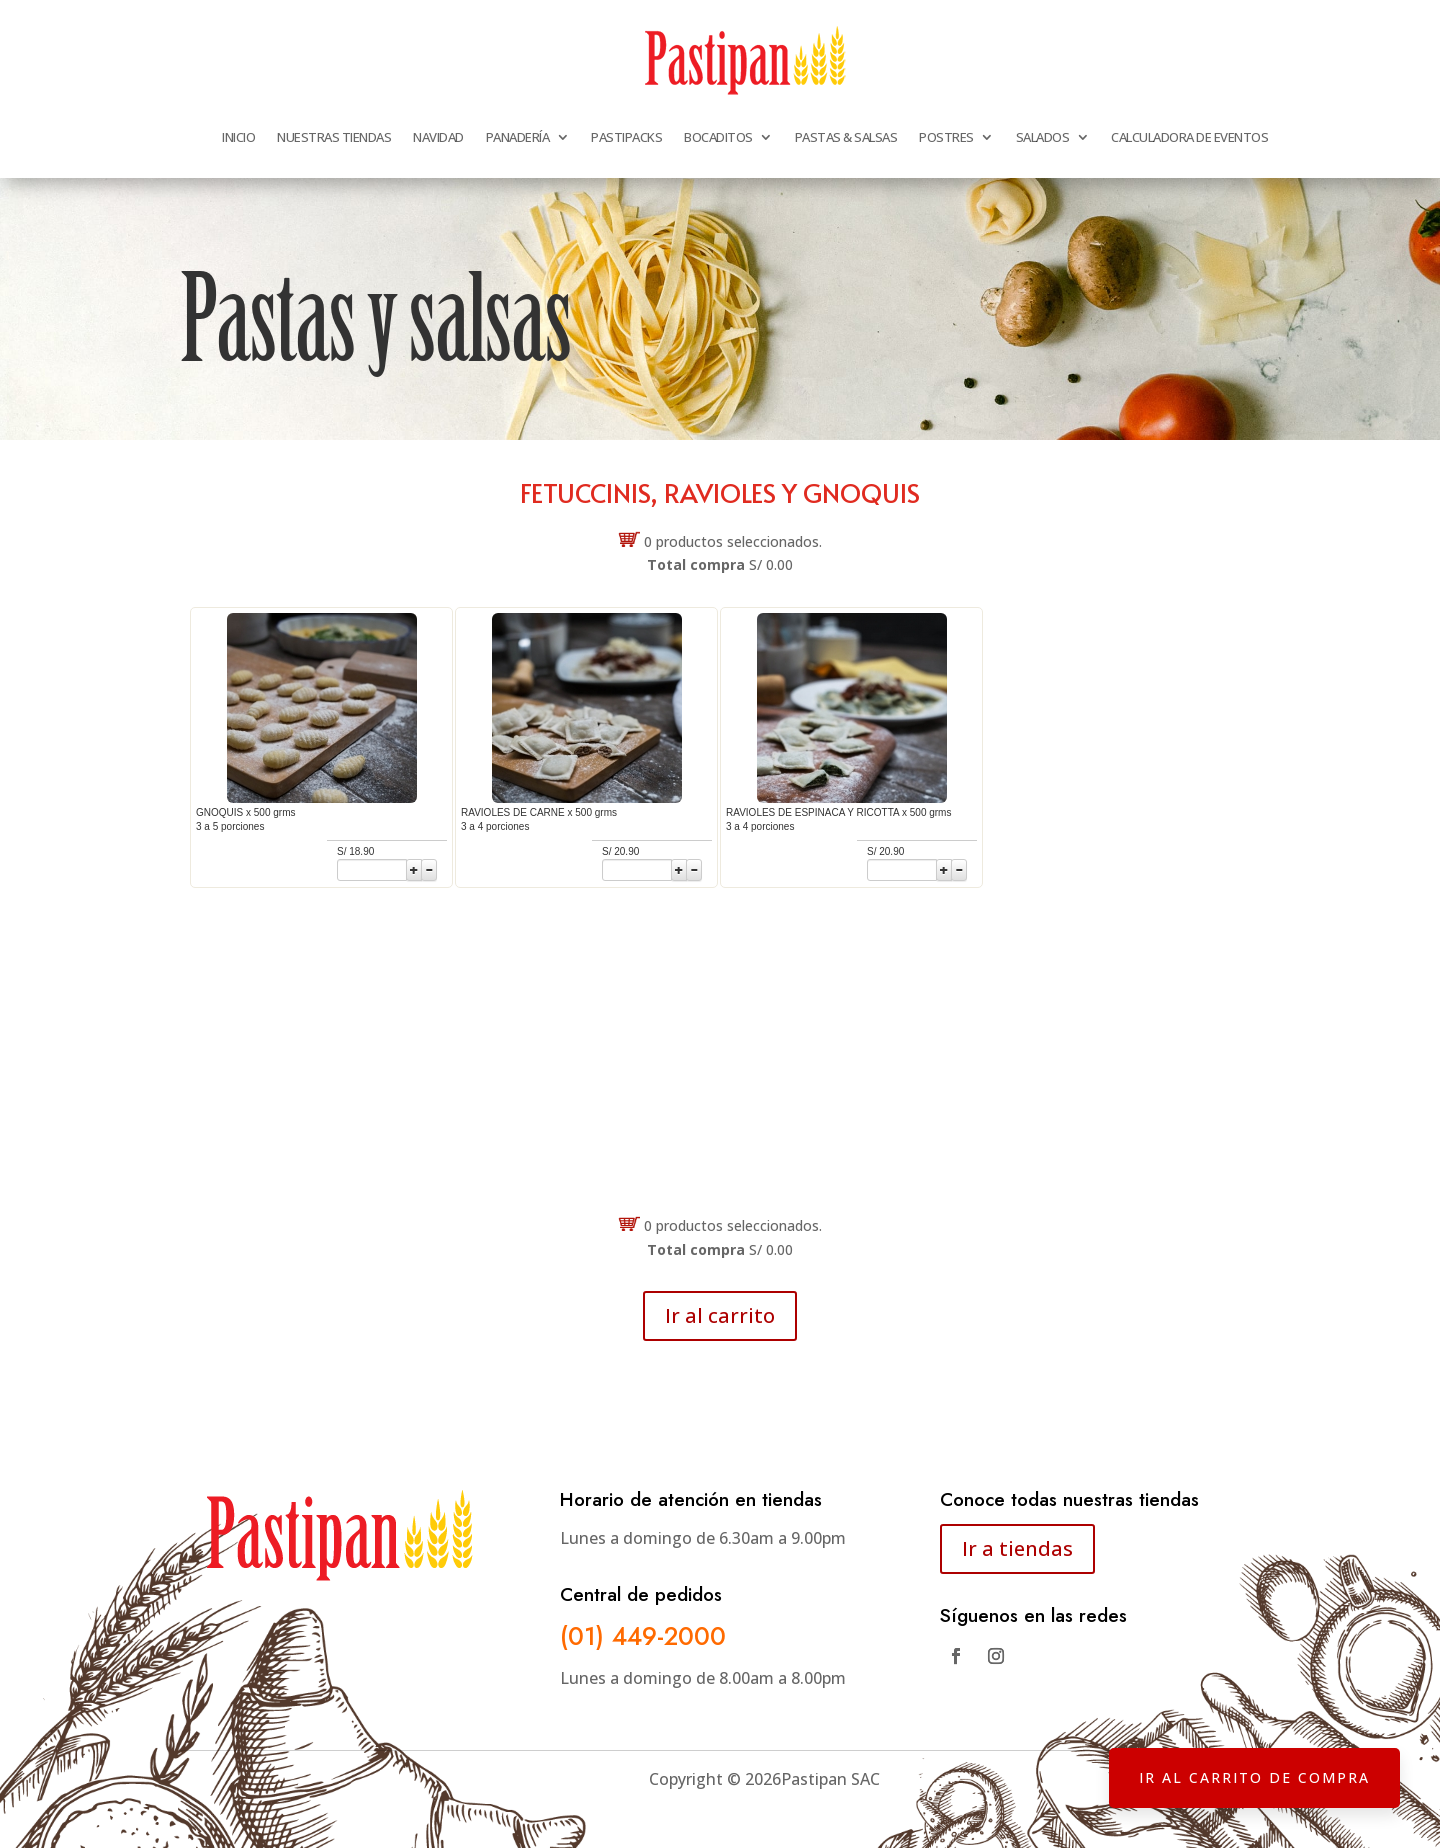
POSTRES (946, 137)
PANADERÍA (518, 137)
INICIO (238, 137)
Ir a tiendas (1017, 1548)
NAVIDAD (438, 137)
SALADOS (1043, 137)
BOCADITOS (718, 137)
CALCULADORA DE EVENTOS (1189, 137)
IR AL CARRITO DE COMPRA (1254, 1777)
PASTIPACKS (626, 137)
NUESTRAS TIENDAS (334, 137)
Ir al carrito (720, 1315)
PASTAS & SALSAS (846, 137)
